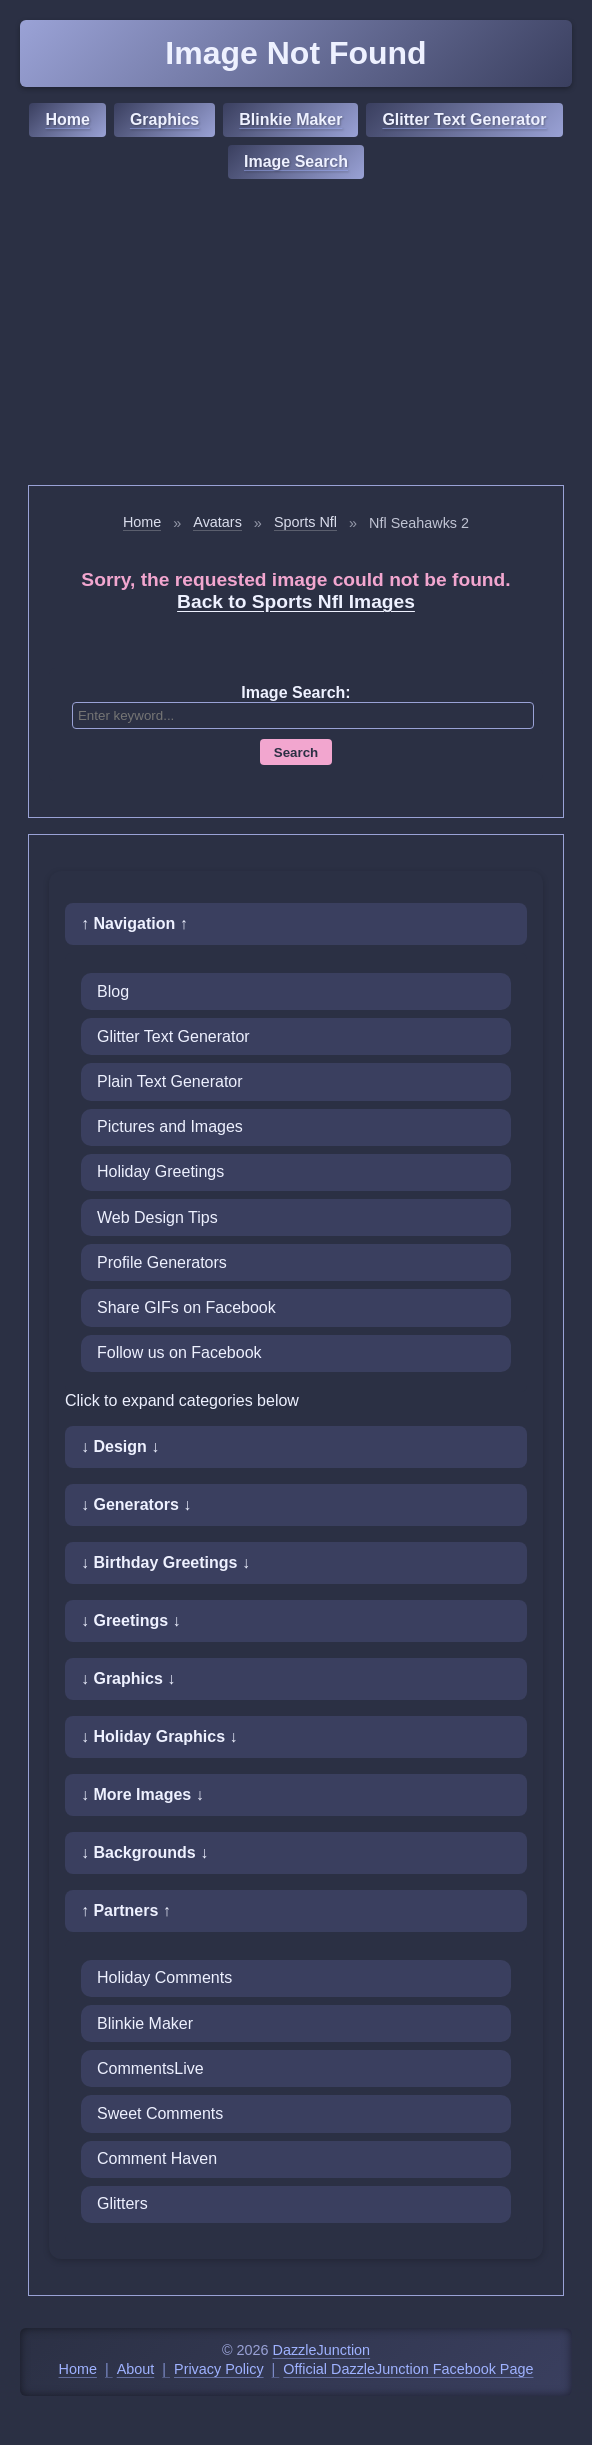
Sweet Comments (160, 2113)
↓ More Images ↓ (142, 1794)
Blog (113, 991)
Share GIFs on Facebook (186, 1307)
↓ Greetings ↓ (131, 1620)
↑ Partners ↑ (126, 1910)
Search (296, 752)
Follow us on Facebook (179, 1352)
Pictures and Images (170, 1126)
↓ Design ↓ (120, 1446)
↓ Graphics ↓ (128, 1678)
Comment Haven (157, 2158)
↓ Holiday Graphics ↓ (159, 1736)
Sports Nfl (305, 522)
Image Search (296, 161)
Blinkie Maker (290, 119)
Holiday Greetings (160, 1171)
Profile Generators (162, 1262)
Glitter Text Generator (464, 119)
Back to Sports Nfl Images (296, 601)
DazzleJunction (322, 2350)
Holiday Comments (164, 1977)
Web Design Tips (157, 1217)
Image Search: (295, 692)
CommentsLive (150, 2068)
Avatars (217, 522)
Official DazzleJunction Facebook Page (408, 2369)
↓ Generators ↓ (136, 1504)
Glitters (122, 2203)
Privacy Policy (219, 2369)
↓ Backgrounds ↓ (144, 1852)
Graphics (164, 119)
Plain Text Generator (170, 1081)
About (136, 2369)
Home (67, 119)
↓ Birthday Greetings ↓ (165, 1562)
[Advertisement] (296, 335)
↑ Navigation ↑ (134, 923)
